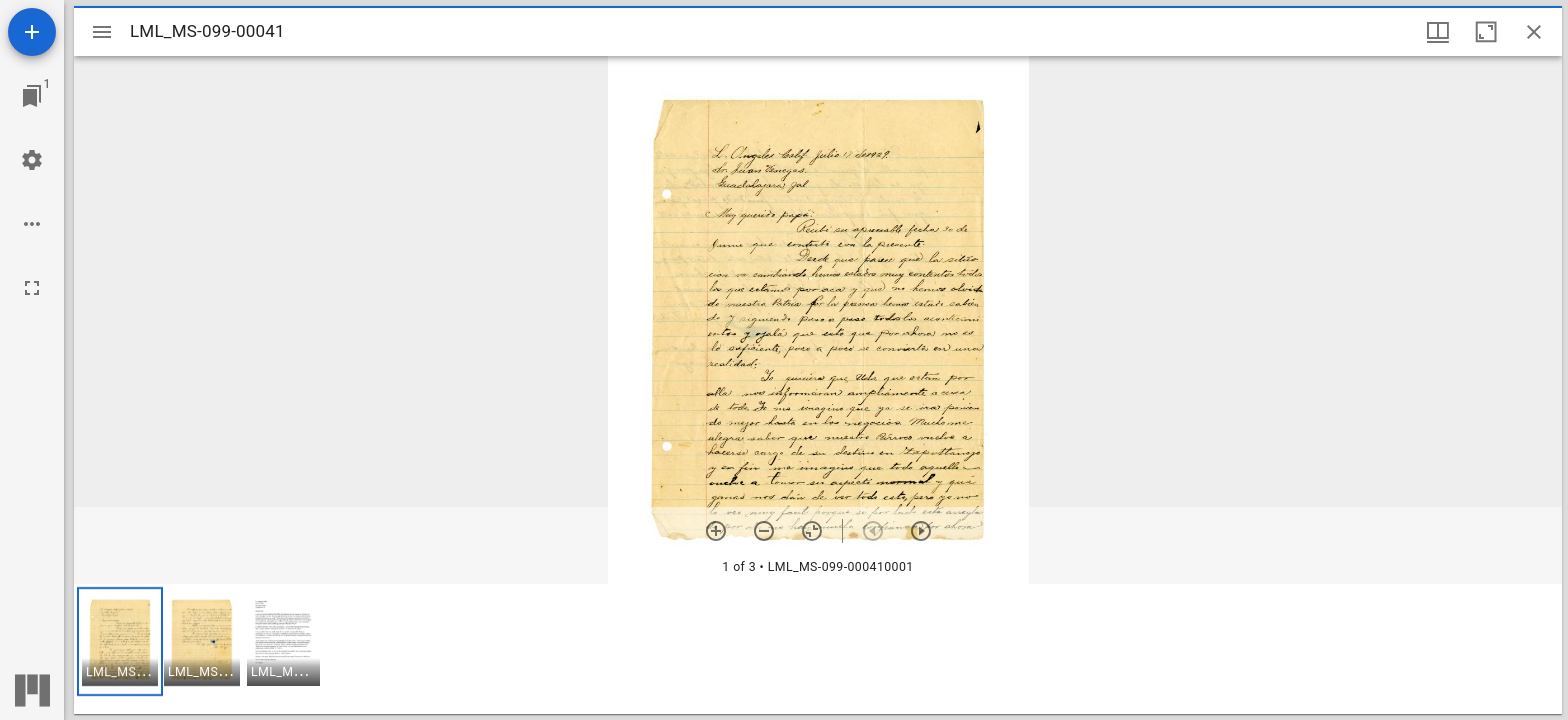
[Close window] (1534, 32)
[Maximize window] (1486, 32)
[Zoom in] (716, 531)
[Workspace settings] (32, 160)
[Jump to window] (32, 96)
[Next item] (921, 531)
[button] (120, 641)
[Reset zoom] (812, 531)
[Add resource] (32, 32)
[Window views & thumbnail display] (1438, 32)
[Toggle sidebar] (102, 32)
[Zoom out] (764, 531)
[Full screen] (32, 288)
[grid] (818, 649)
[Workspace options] (32, 224)
